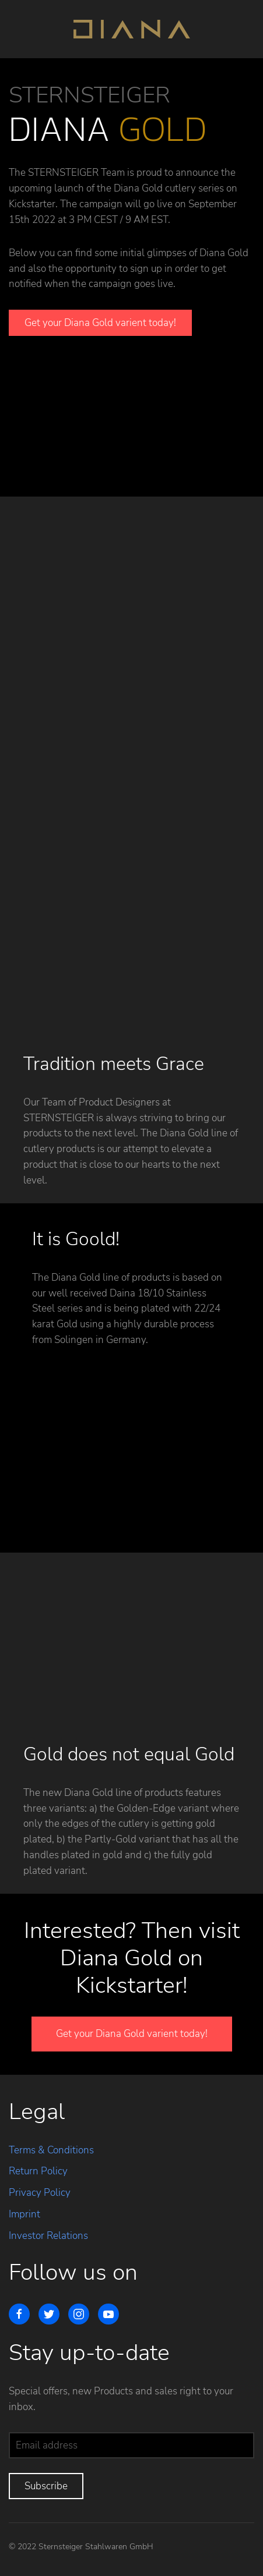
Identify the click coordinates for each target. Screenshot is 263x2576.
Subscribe (46, 2486)
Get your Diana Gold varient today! (100, 322)
